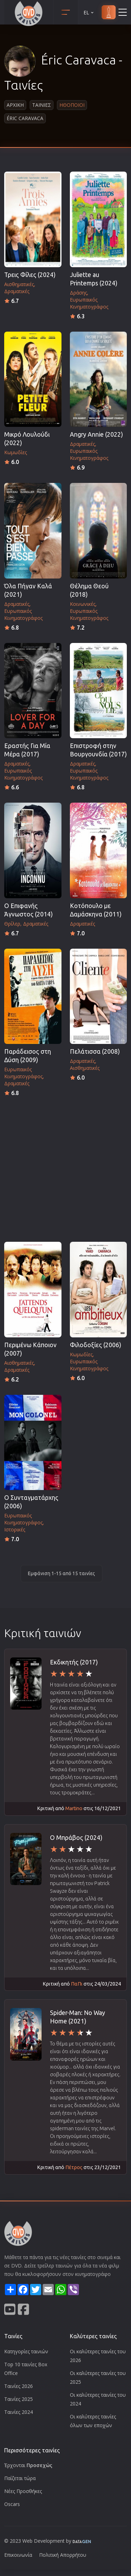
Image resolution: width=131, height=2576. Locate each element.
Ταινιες (41, 105)
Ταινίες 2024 (18, 2412)
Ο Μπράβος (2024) (76, 1837)
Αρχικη (15, 105)
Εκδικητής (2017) (74, 1662)
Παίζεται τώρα (20, 2478)
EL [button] (89, 12)
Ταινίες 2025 (18, 2399)
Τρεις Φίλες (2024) (30, 274)
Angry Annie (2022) (96, 434)
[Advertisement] (65, 1167)
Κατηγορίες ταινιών (26, 2351)
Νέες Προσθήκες (23, 2491)
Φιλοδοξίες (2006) (95, 1345)
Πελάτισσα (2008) (95, 1051)
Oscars (12, 2504)
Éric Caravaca (25, 118)
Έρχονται (28, 2465)
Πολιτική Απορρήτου (62, 2554)
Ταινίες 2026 (18, 2386)
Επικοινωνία (18, 2554)
